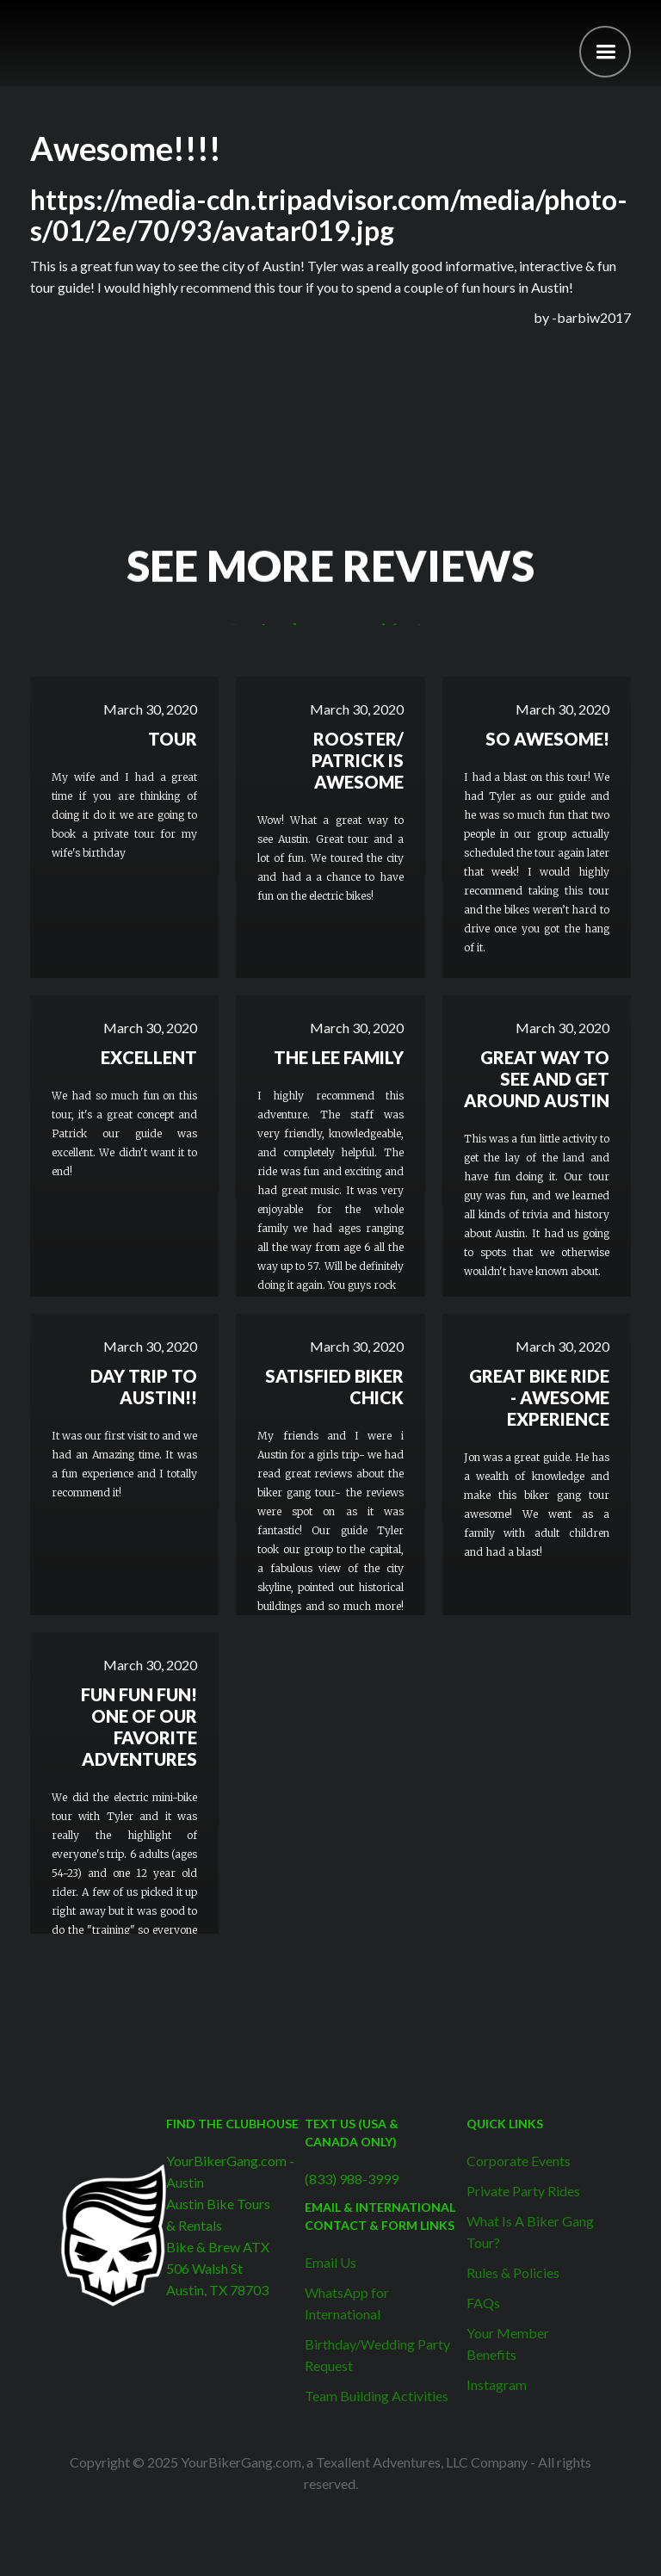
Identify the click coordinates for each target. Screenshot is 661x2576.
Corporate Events (518, 2160)
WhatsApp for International (347, 2303)
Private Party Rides (523, 2191)
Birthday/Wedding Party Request (377, 2355)
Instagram (496, 2384)
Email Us (330, 2262)
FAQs (483, 2302)
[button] (605, 51)
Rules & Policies (512, 2272)
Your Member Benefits (507, 2343)
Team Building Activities (376, 2395)
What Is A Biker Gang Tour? (530, 2232)
